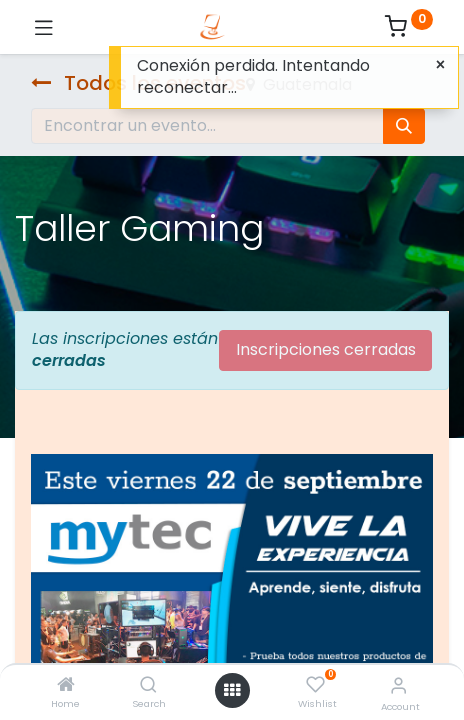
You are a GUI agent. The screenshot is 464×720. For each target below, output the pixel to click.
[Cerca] (440, 65)
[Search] (148, 685)
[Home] (66, 685)
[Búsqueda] (404, 126)
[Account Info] (398, 685)
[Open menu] (232, 690)
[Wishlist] (315, 685)
